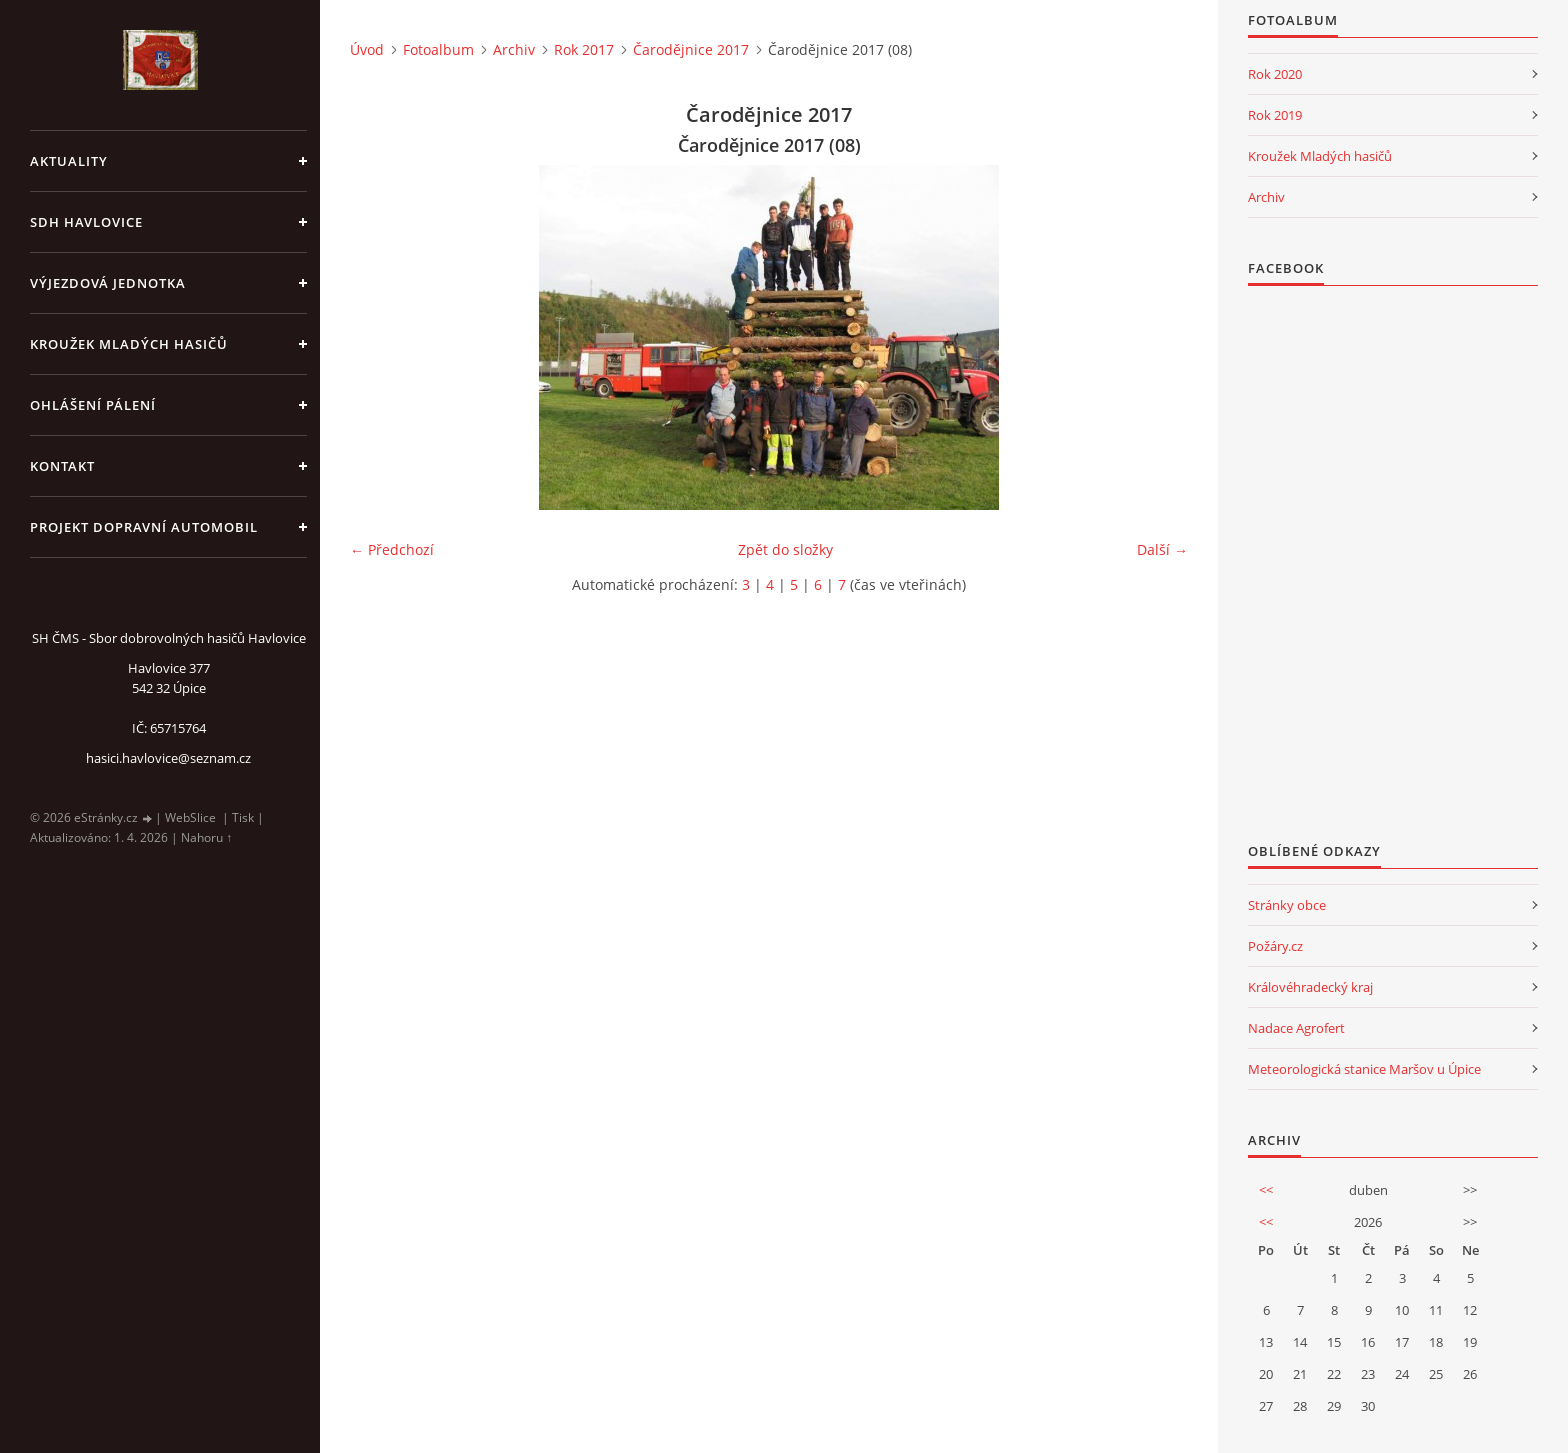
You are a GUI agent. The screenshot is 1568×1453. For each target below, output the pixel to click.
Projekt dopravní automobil (144, 527)
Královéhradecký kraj (1310, 987)
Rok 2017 (584, 49)
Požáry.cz (1275, 946)
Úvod (367, 49)
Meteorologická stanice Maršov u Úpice (1364, 1069)
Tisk (243, 817)
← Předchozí (392, 549)
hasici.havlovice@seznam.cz (168, 758)
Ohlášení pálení (93, 405)
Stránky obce (1287, 905)
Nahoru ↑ (206, 837)
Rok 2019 (1275, 115)
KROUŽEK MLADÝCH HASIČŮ (129, 344)
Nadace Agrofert (1296, 1028)
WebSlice (190, 817)
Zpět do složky (785, 549)
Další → (1162, 549)
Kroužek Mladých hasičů (1320, 156)
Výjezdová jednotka (108, 283)
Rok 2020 (1275, 74)
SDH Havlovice (86, 222)
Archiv (514, 49)
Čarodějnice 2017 (691, 49)
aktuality (69, 161)
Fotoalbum (438, 49)
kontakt (62, 466)
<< (1266, 1190)
